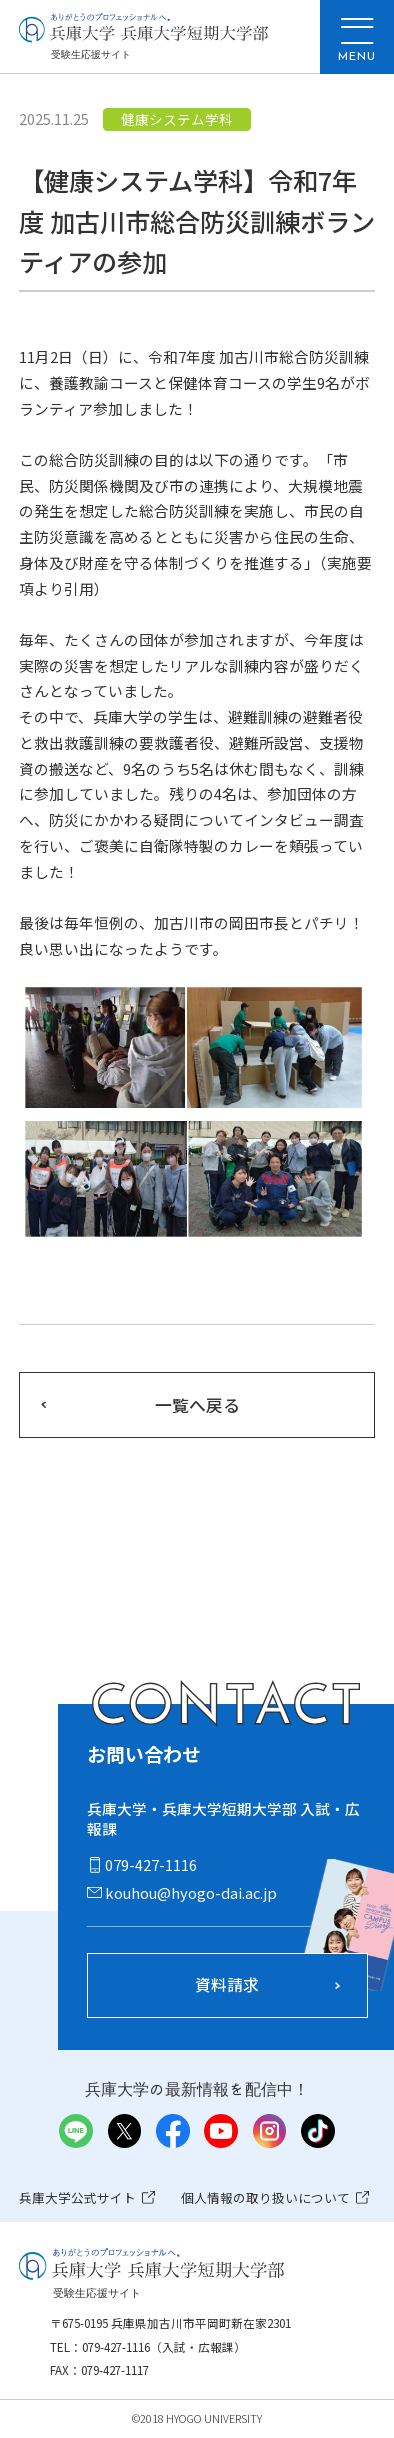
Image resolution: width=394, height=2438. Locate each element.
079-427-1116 (151, 1864)
